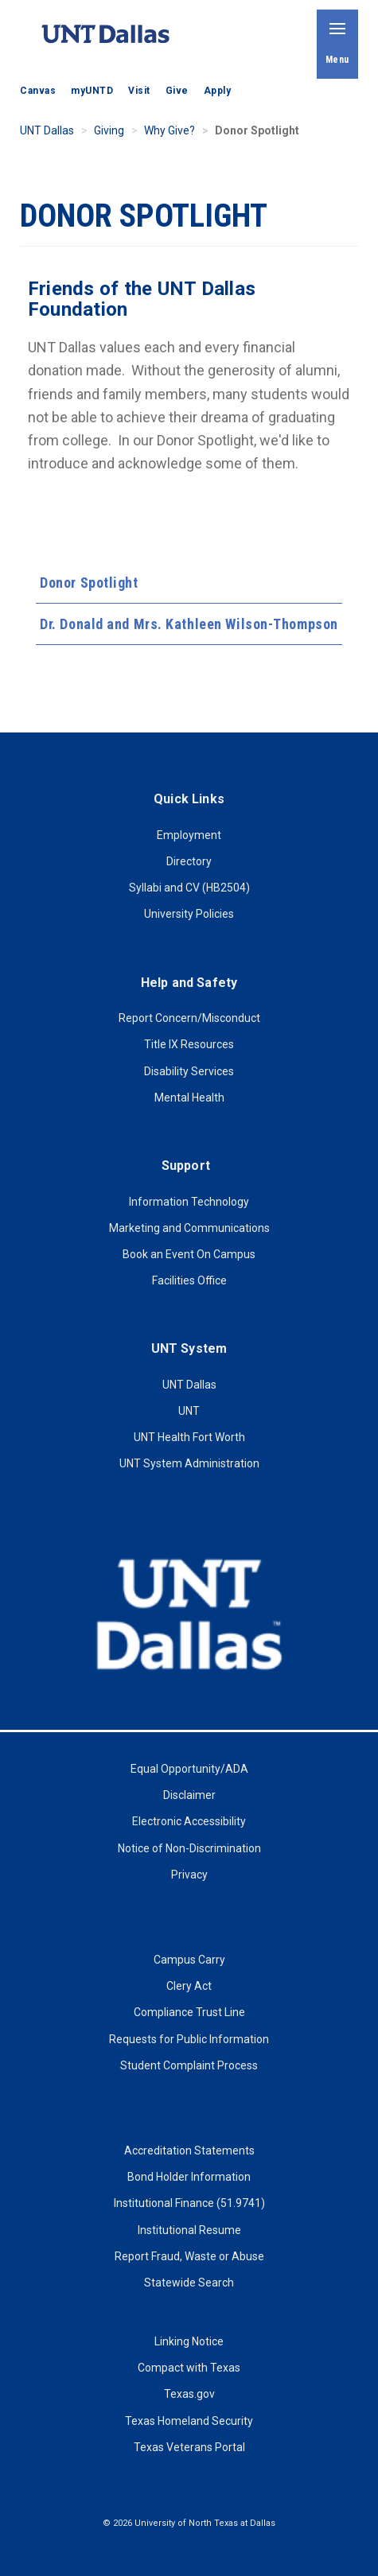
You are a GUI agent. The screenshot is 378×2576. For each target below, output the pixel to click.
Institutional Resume (189, 2230)
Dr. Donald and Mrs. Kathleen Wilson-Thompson (189, 624)
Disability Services (189, 1071)
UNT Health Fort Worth (189, 1437)
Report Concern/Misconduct (189, 1018)
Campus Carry (189, 1959)
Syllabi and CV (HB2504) (189, 887)
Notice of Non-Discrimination (189, 1848)
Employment (189, 835)
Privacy (189, 1874)
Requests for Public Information (189, 2039)
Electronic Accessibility (189, 1821)
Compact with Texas (189, 2367)
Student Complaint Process (189, 2065)
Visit (139, 90)
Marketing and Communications (189, 1228)
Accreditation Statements (189, 2150)
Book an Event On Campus (189, 1254)
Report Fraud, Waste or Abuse (189, 2256)
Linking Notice (189, 2341)
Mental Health (189, 1097)
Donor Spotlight (89, 582)
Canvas (38, 90)
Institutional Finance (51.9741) (189, 2203)
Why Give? (169, 130)
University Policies (189, 913)
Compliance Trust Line (189, 2012)
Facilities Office (189, 1280)
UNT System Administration (189, 1463)
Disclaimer (189, 1795)
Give (177, 90)
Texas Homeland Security (189, 2421)
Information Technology (189, 1201)
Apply (218, 90)
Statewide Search (189, 2282)
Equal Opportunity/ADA (189, 1768)
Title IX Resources (189, 1044)
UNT (189, 1411)
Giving (109, 130)
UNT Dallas (47, 130)
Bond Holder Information (189, 2176)
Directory (189, 861)
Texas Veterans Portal (189, 2447)
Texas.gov (189, 2394)
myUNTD (92, 90)
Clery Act (189, 1986)
